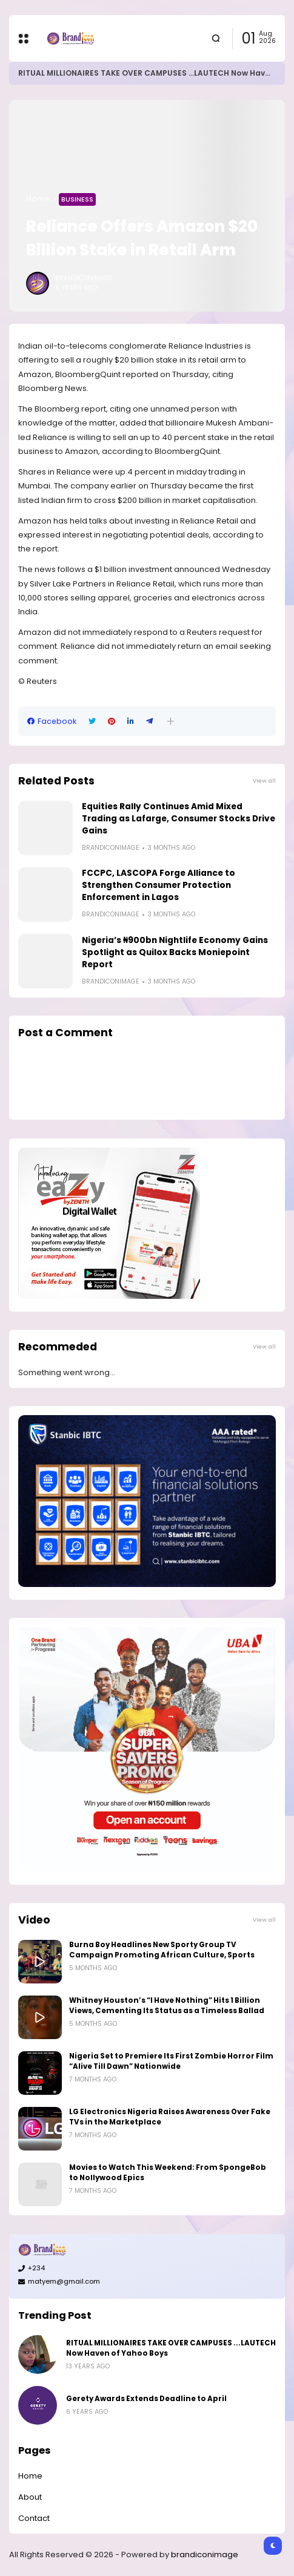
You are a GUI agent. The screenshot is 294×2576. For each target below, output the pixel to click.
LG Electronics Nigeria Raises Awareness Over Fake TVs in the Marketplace (169, 2117)
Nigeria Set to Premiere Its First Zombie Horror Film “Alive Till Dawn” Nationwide (171, 2061)
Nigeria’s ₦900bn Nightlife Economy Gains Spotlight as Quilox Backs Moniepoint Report (175, 952)
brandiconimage (204, 2554)
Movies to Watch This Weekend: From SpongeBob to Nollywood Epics (167, 2173)
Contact (34, 2518)
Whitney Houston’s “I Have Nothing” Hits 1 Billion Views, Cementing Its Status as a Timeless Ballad (166, 2006)
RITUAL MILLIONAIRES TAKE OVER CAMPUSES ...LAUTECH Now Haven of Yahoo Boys (171, 2348)
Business (77, 199)
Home (38, 199)
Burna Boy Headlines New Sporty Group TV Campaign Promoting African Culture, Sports (162, 1950)
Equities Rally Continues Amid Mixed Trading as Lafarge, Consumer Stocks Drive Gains (178, 818)
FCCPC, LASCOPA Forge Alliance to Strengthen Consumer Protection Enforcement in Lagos (158, 885)
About (30, 2497)
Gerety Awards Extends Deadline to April (146, 2399)
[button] (170, 721)
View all (264, 780)
